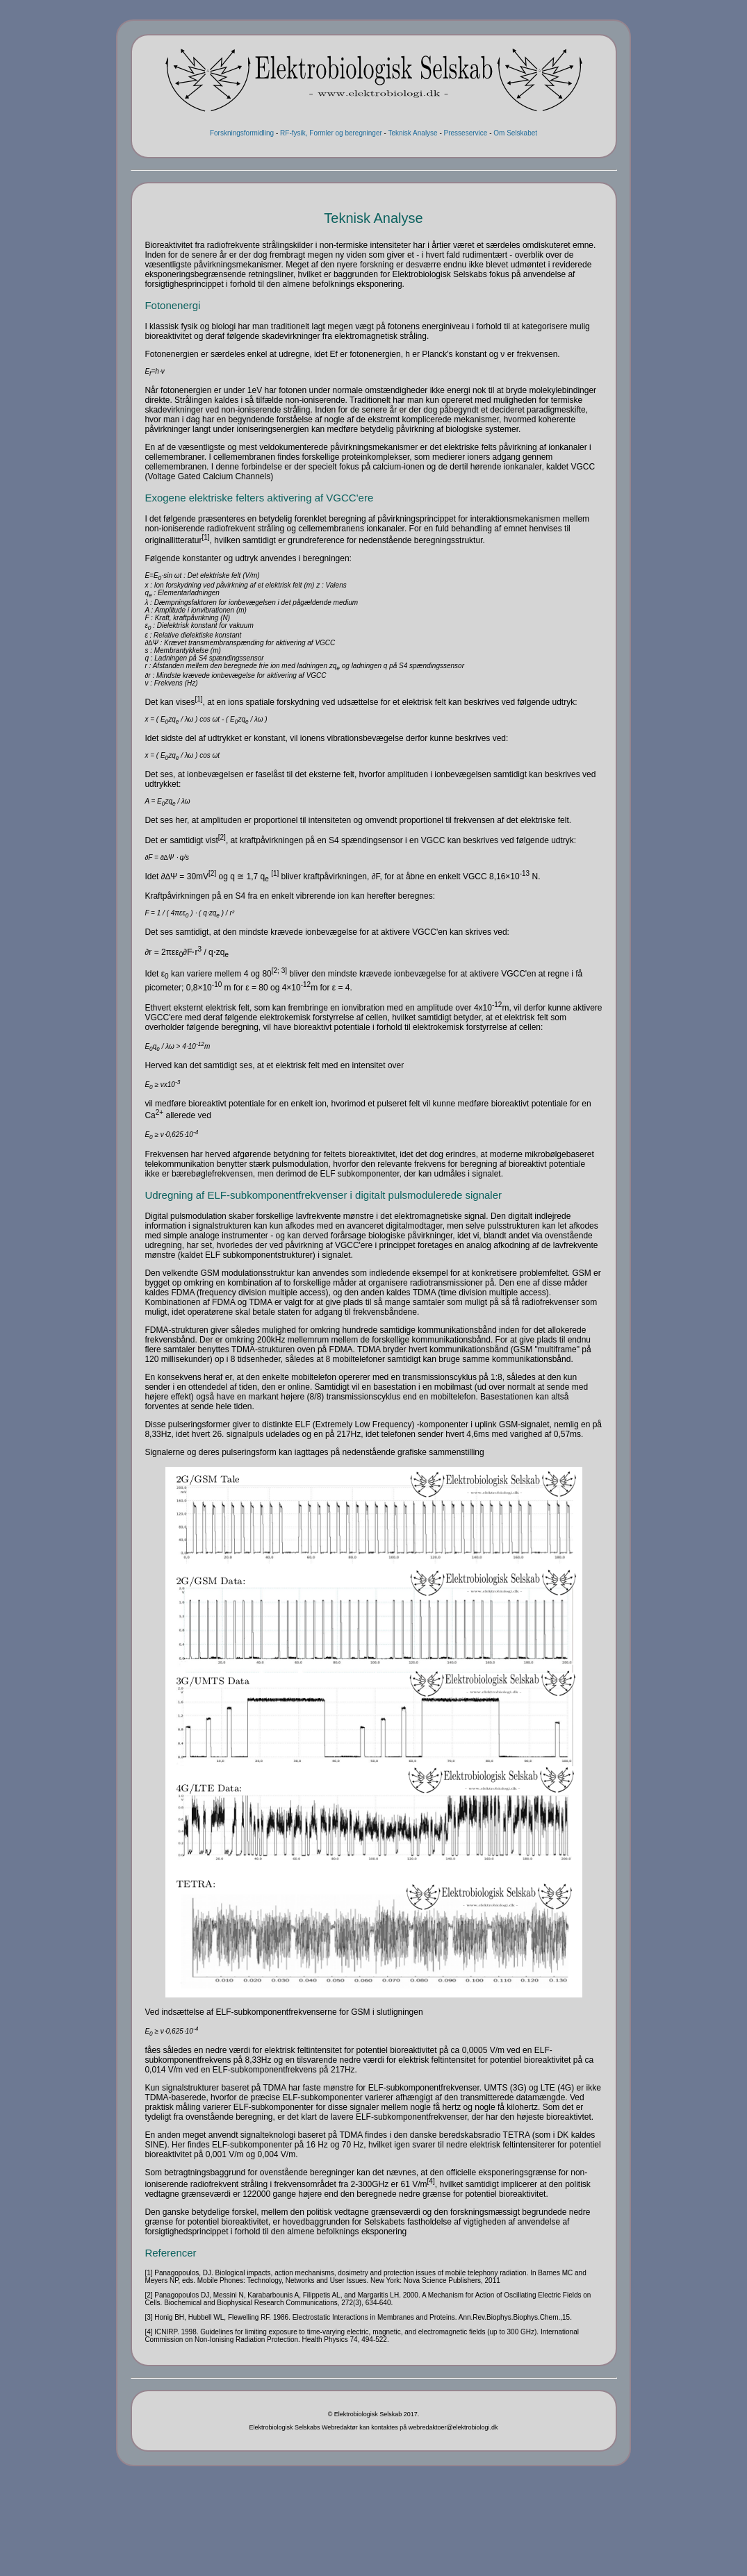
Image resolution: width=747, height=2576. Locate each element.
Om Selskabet (515, 133)
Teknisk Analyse (413, 133)
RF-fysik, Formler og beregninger (331, 133)
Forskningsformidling (242, 133)
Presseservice (466, 133)
